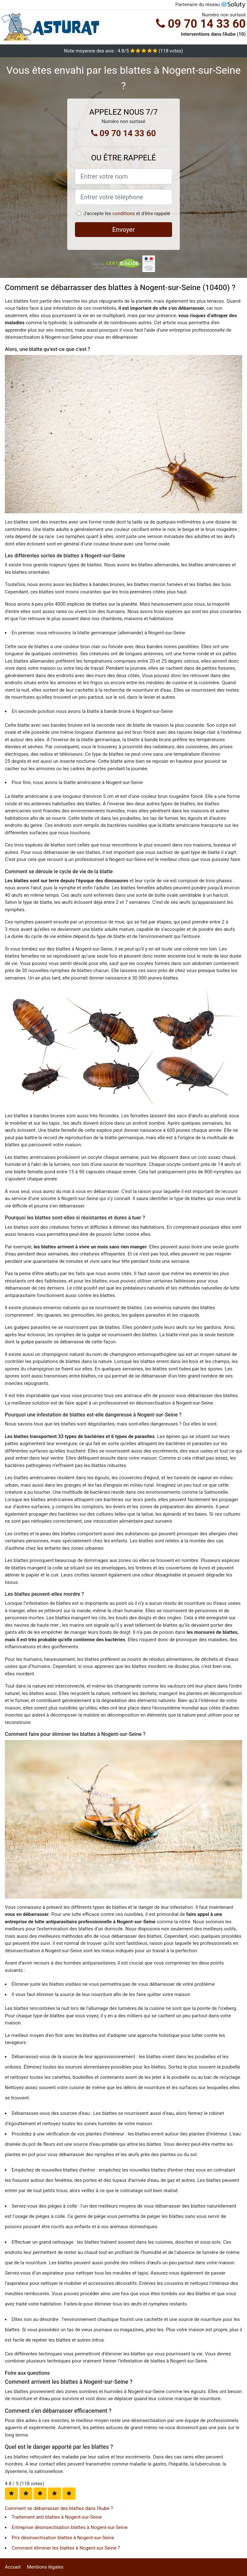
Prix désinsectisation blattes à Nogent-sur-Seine (63, 2538)
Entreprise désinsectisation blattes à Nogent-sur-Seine (70, 2527)
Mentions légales (45, 2567)
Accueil (13, 2567)
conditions (123, 213)
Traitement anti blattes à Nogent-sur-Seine (57, 2517)
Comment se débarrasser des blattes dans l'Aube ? (59, 2508)
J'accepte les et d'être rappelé (126, 213)
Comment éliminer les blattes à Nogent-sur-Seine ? (66, 2548)
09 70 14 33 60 (201, 24)
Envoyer (123, 229)
